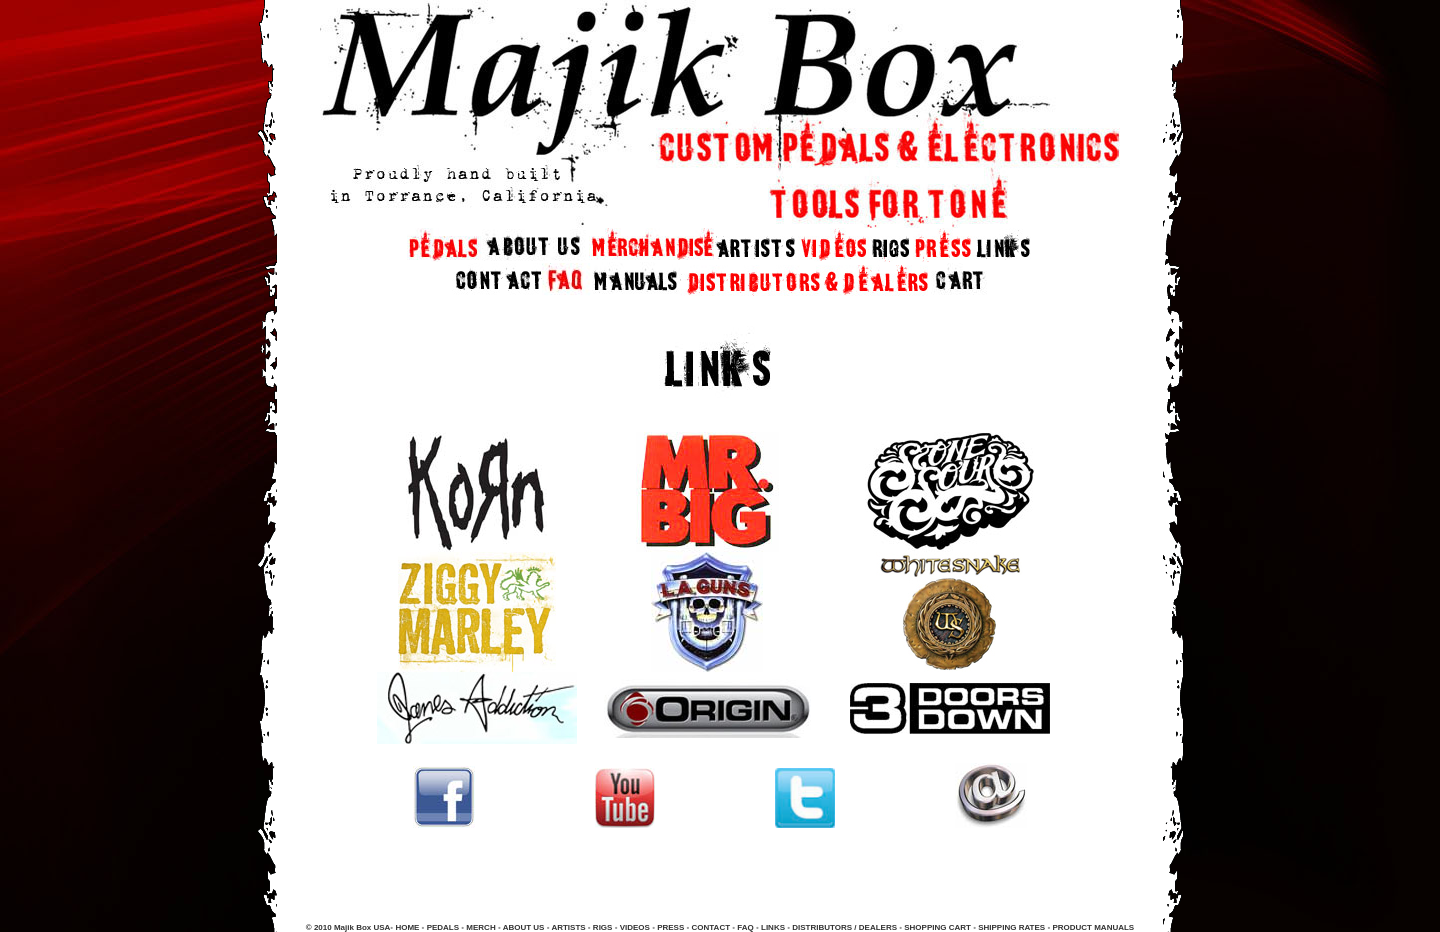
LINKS (773, 927)
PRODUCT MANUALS (1093, 927)
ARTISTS (567, 927)
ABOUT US (524, 927)
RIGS (603, 927)
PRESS (669, 927)
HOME (407, 927)
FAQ (746, 927)
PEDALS (443, 927)
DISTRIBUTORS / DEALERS (844, 927)
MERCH (480, 927)
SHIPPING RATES (1011, 927)
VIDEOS (635, 927)
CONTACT (711, 927)
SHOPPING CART (937, 927)
